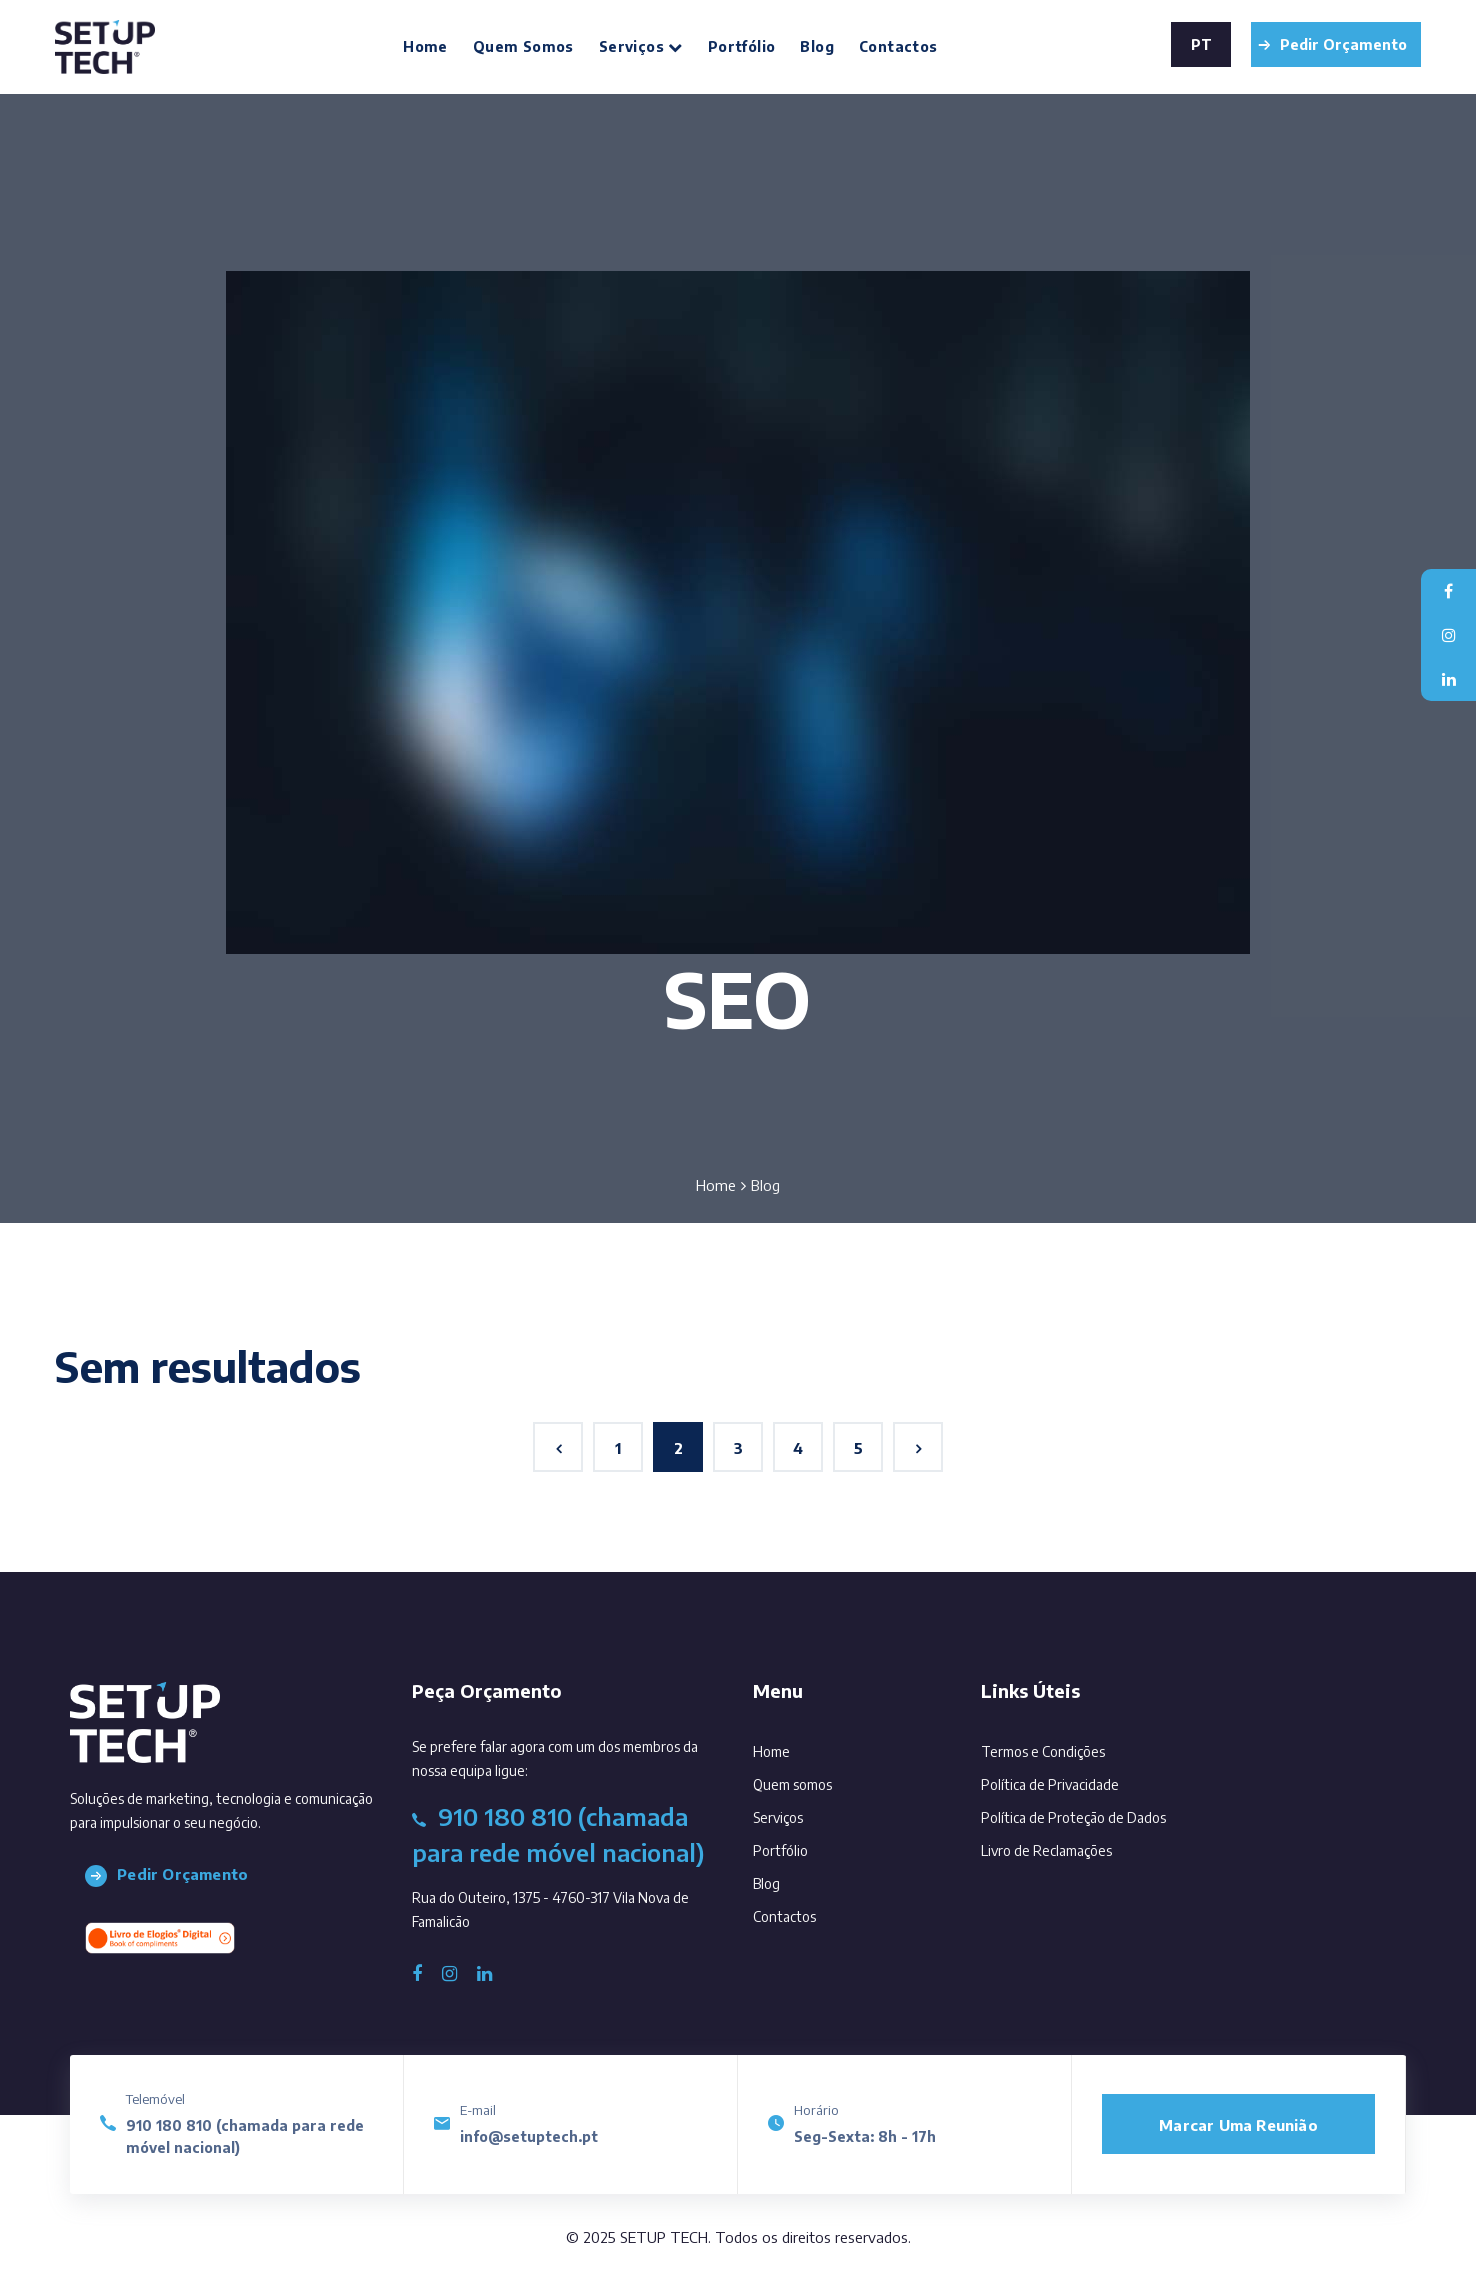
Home (425, 46)
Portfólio (742, 46)
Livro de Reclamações (1046, 1850)
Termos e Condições (1043, 1751)
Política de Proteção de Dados (1073, 1817)
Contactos (898, 46)
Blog (817, 46)
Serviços (641, 46)
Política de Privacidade (1050, 1784)
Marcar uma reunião (1238, 2125)
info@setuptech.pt (529, 2136)
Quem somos (523, 46)
